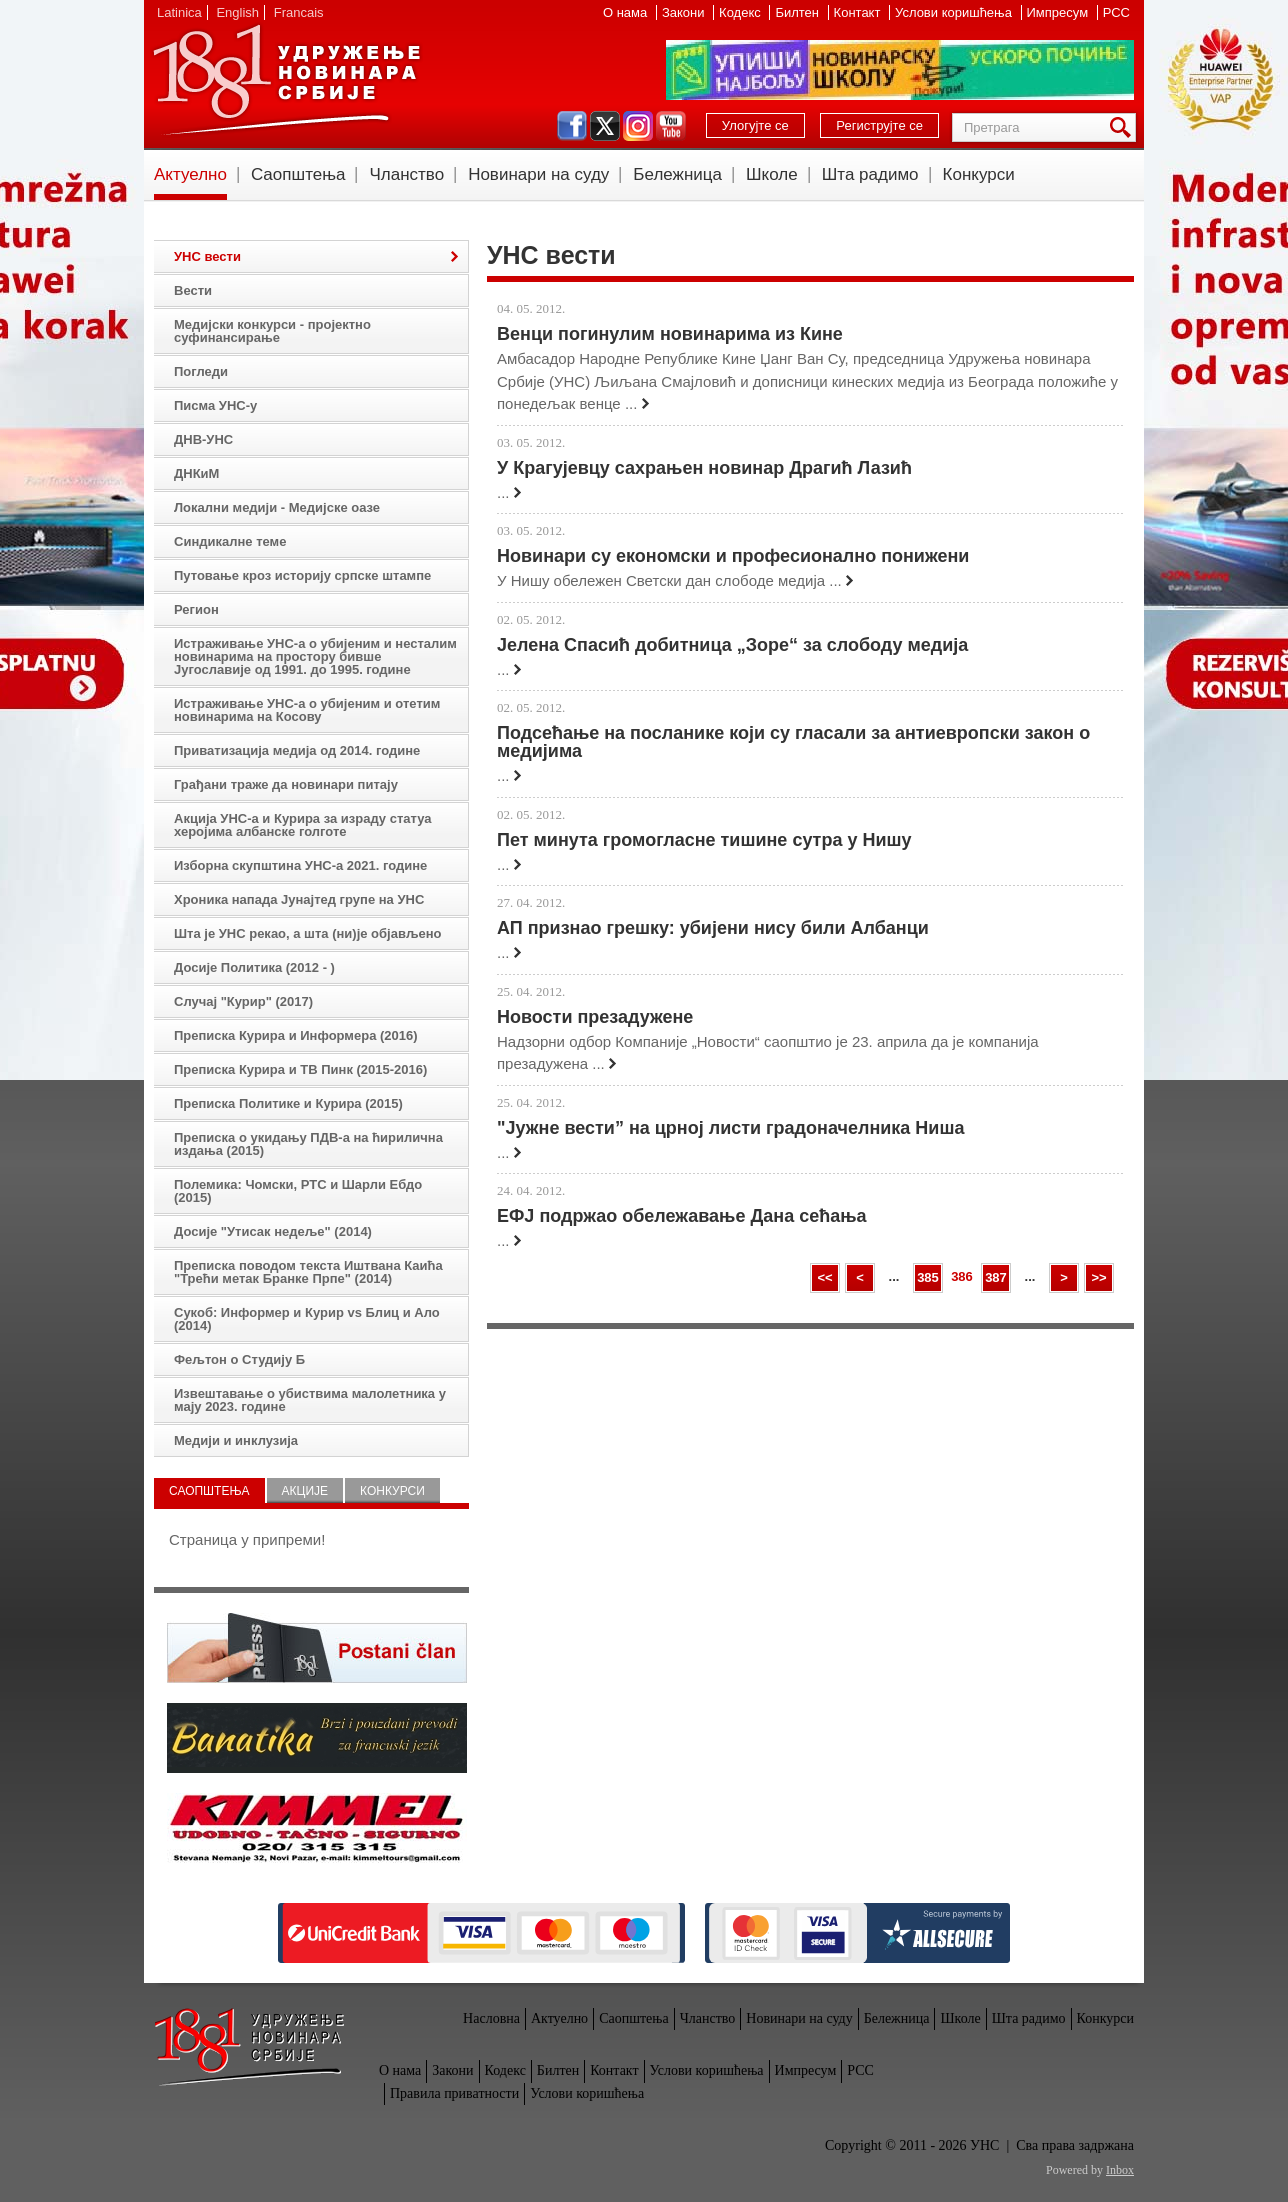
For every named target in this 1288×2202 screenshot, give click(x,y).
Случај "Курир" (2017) (243, 1001)
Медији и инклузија (236, 1440)
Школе (772, 174)
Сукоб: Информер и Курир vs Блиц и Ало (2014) (307, 1319)
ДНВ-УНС (203, 439)
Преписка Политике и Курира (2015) (288, 1103)
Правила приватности (454, 2093)
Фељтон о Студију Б (239, 1359)
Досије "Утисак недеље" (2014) (273, 1231)
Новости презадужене (595, 1017)
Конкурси (979, 174)
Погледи (201, 371)
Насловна (491, 2018)
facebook (572, 126)
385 (928, 1277)
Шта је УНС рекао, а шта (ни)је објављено (308, 933)
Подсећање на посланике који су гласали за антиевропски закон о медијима (793, 742)
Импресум (1059, 12)
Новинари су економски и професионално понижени (733, 556)
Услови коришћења (955, 12)
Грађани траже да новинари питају (286, 784)
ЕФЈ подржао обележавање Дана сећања (682, 1216)
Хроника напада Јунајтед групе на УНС (299, 899)
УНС (286, 80)
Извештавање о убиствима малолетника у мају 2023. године (310, 1400)
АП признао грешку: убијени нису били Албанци (713, 928)
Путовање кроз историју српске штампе (302, 575)
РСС (1116, 12)
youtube (671, 126)
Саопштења (298, 174)
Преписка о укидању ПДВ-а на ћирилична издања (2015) (308, 1144)
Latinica (179, 12)
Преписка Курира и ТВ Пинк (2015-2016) (300, 1069)
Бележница (677, 174)
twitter (605, 126)
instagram (638, 126)
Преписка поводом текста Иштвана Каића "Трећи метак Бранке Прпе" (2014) (308, 1272)
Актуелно (190, 174)
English (237, 12)
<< (824, 1277)
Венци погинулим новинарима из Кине (670, 334)
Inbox (1120, 2170)
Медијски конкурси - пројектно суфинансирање (272, 331)
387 (996, 1277)
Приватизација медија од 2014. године (297, 750)
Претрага (1124, 127)
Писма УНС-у (215, 405)
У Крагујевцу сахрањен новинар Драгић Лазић (704, 468)
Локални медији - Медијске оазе (277, 507)
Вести (193, 290)
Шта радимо (870, 174)
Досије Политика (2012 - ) (254, 967)
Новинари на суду (538, 174)
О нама (627, 12)
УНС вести (207, 256)
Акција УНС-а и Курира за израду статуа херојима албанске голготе (303, 825)
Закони (685, 12)
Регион (196, 609)
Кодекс (741, 12)
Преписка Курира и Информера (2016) (296, 1035)
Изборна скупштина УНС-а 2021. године (300, 865)
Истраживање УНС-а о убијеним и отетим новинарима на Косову (307, 710)
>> (1098, 1277)
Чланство (406, 174)
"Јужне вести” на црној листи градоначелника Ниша (730, 1128)
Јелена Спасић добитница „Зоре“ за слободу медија (732, 645)
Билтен (798, 12)
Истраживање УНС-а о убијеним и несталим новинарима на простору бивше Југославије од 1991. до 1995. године (315, 656)
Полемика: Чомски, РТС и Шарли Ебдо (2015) (298, 1191)
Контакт (859, 12)
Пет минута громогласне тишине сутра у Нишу (704, 840)
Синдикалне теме (230, 541)
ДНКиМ (196, 473)
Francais (299, 12)
